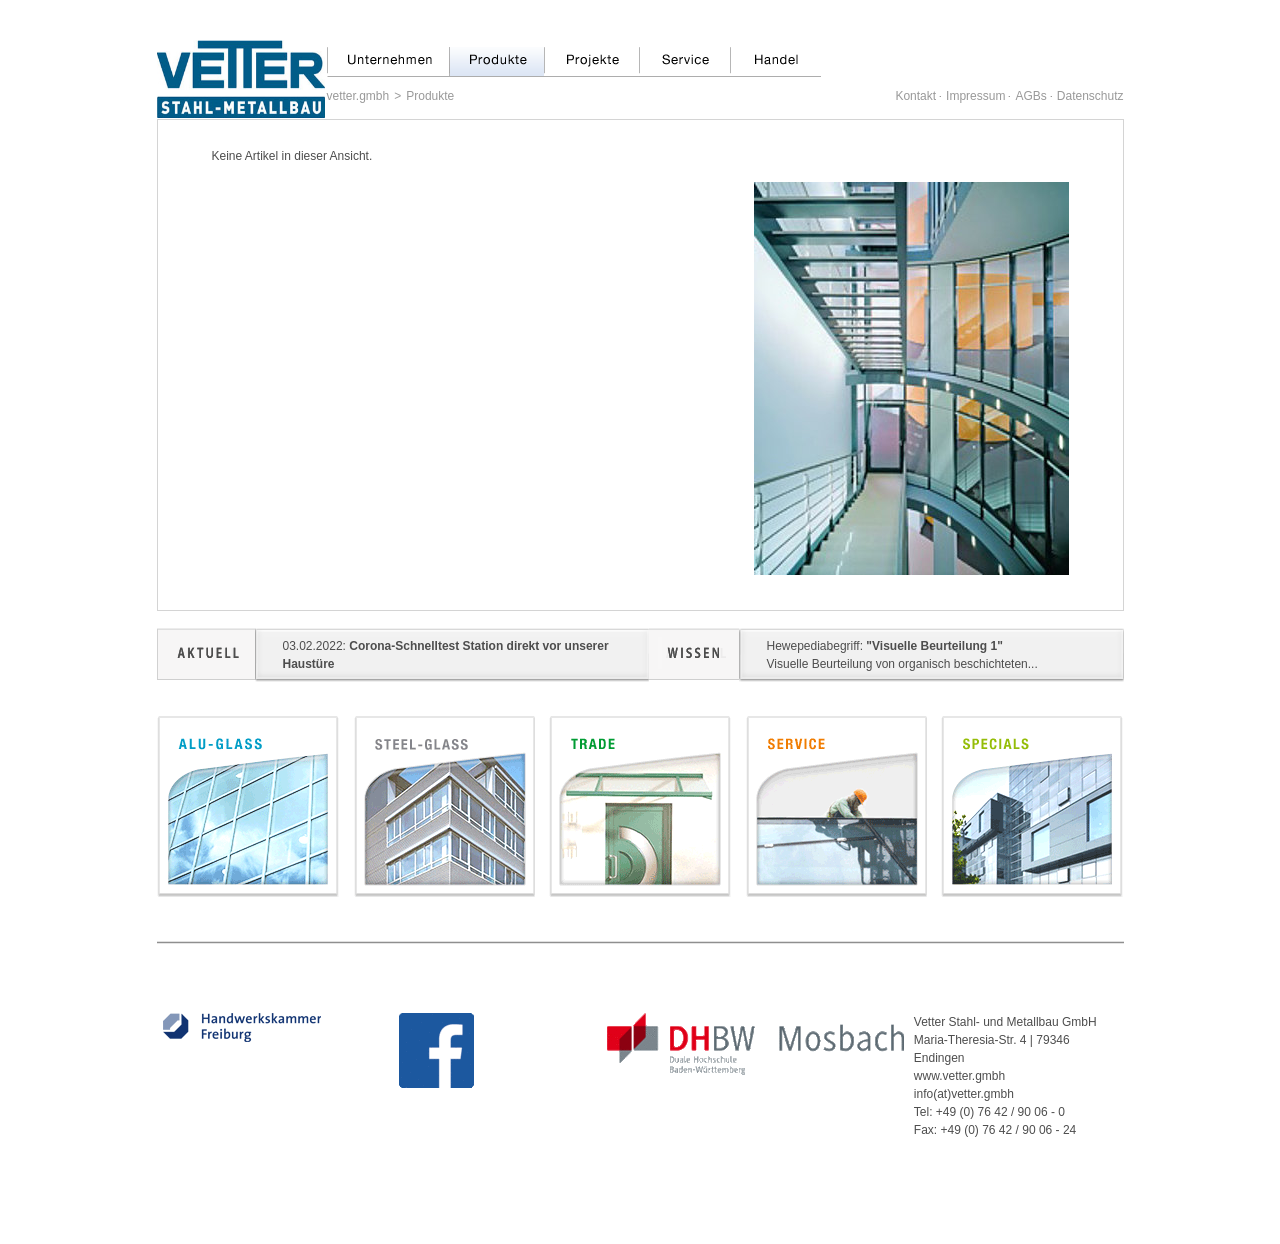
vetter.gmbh (358, 96)
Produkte (496, 62)
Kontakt (915, 96)
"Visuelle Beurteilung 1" (934, 646)
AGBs (1030, 96)
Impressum (975, 96)
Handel (775, 62)
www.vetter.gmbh (959, 1076)
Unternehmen (388, 62)
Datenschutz (1090, 96)
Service (684, 62)
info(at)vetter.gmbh (964, 1094)
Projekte (591, 62)
